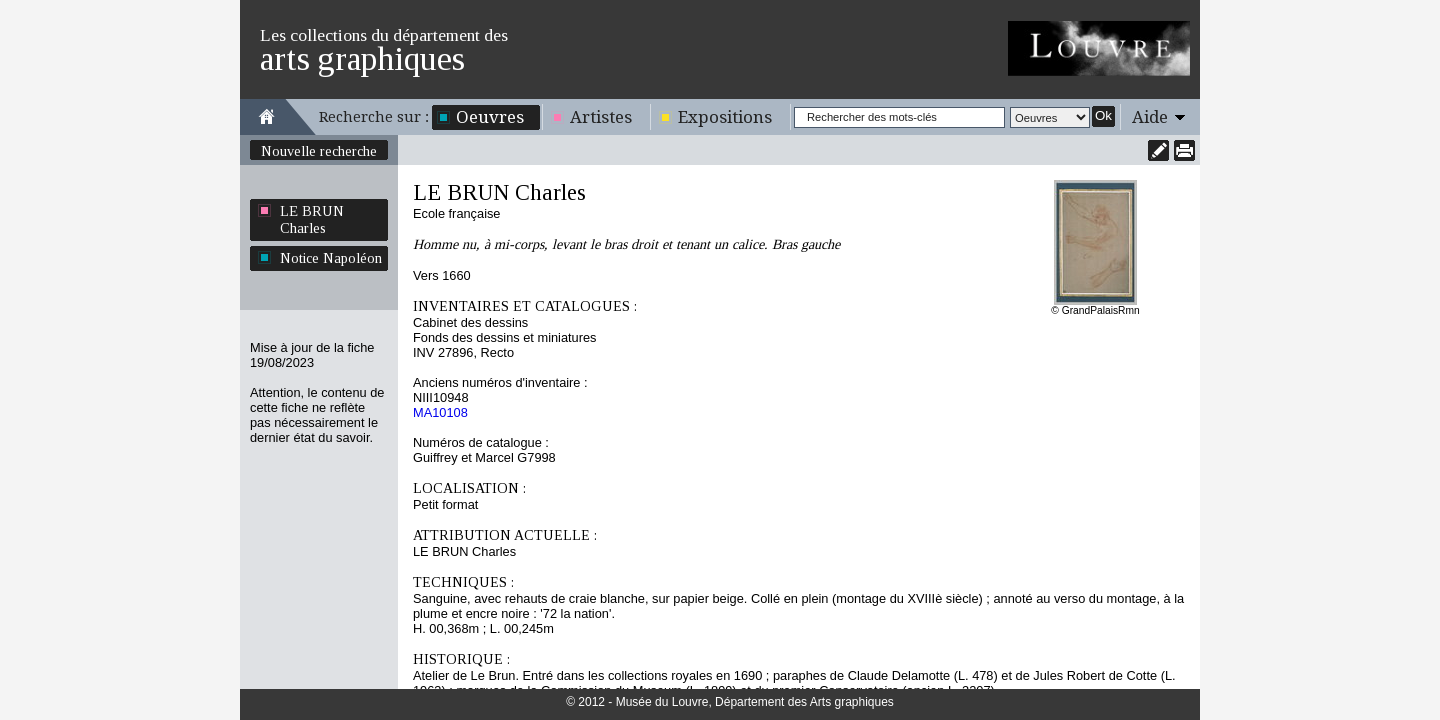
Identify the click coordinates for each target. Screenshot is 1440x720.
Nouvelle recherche (319, 151)
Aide (1150, 117)
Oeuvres (490, 117)
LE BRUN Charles (312, 219)
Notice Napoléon (331, 258)
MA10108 (440, 412)
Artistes (601, 117)
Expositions (725, 117)
